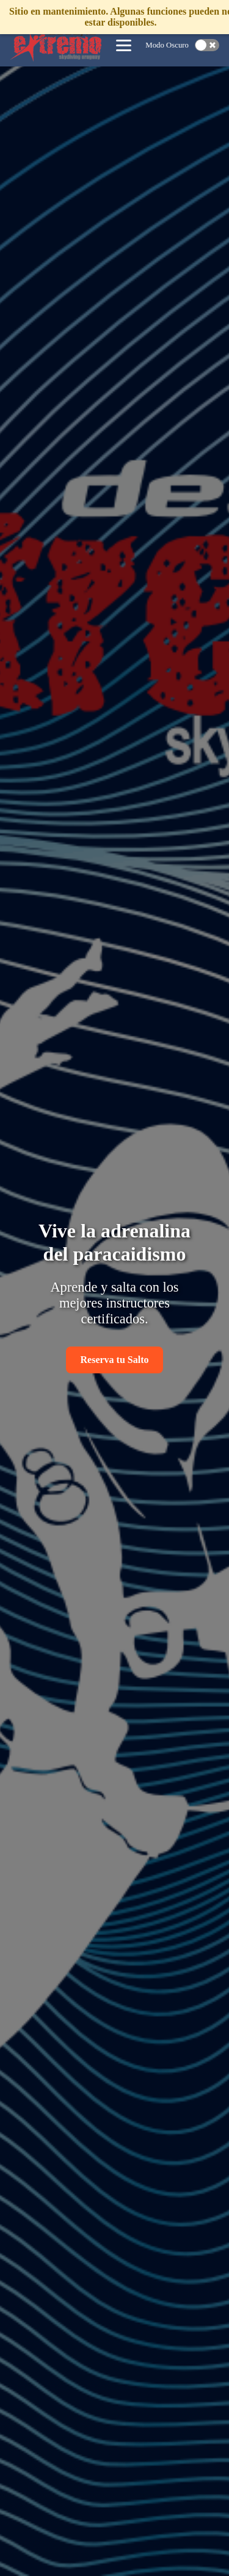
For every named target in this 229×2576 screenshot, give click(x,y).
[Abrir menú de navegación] (123, 45)
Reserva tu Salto (115, 1359)
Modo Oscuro (167, 45)
